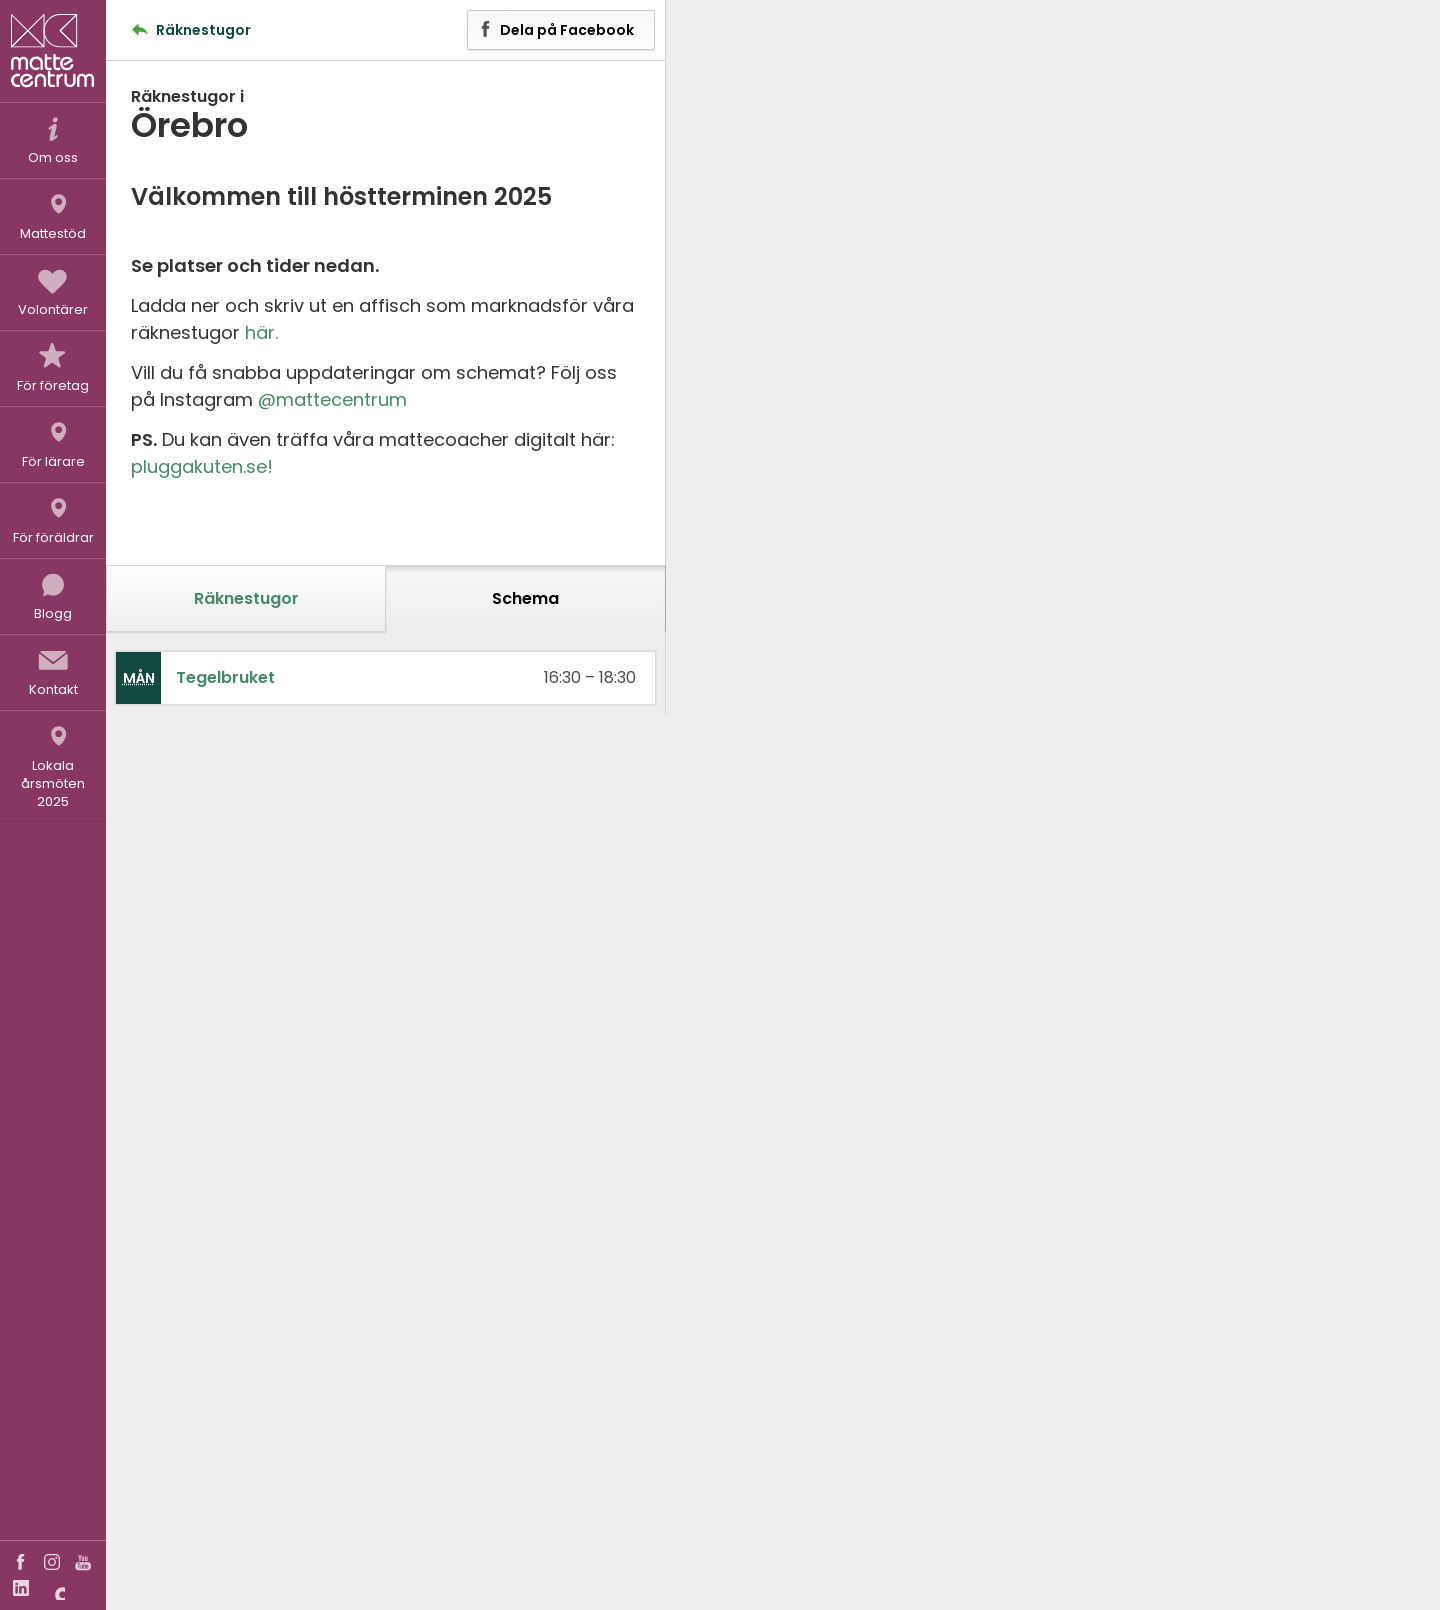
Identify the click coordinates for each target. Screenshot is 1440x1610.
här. (261, 332)
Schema (525, 598)
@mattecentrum (332, 399)
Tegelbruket (225, 677)
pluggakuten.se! (202, 466)
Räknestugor (246, 598)
